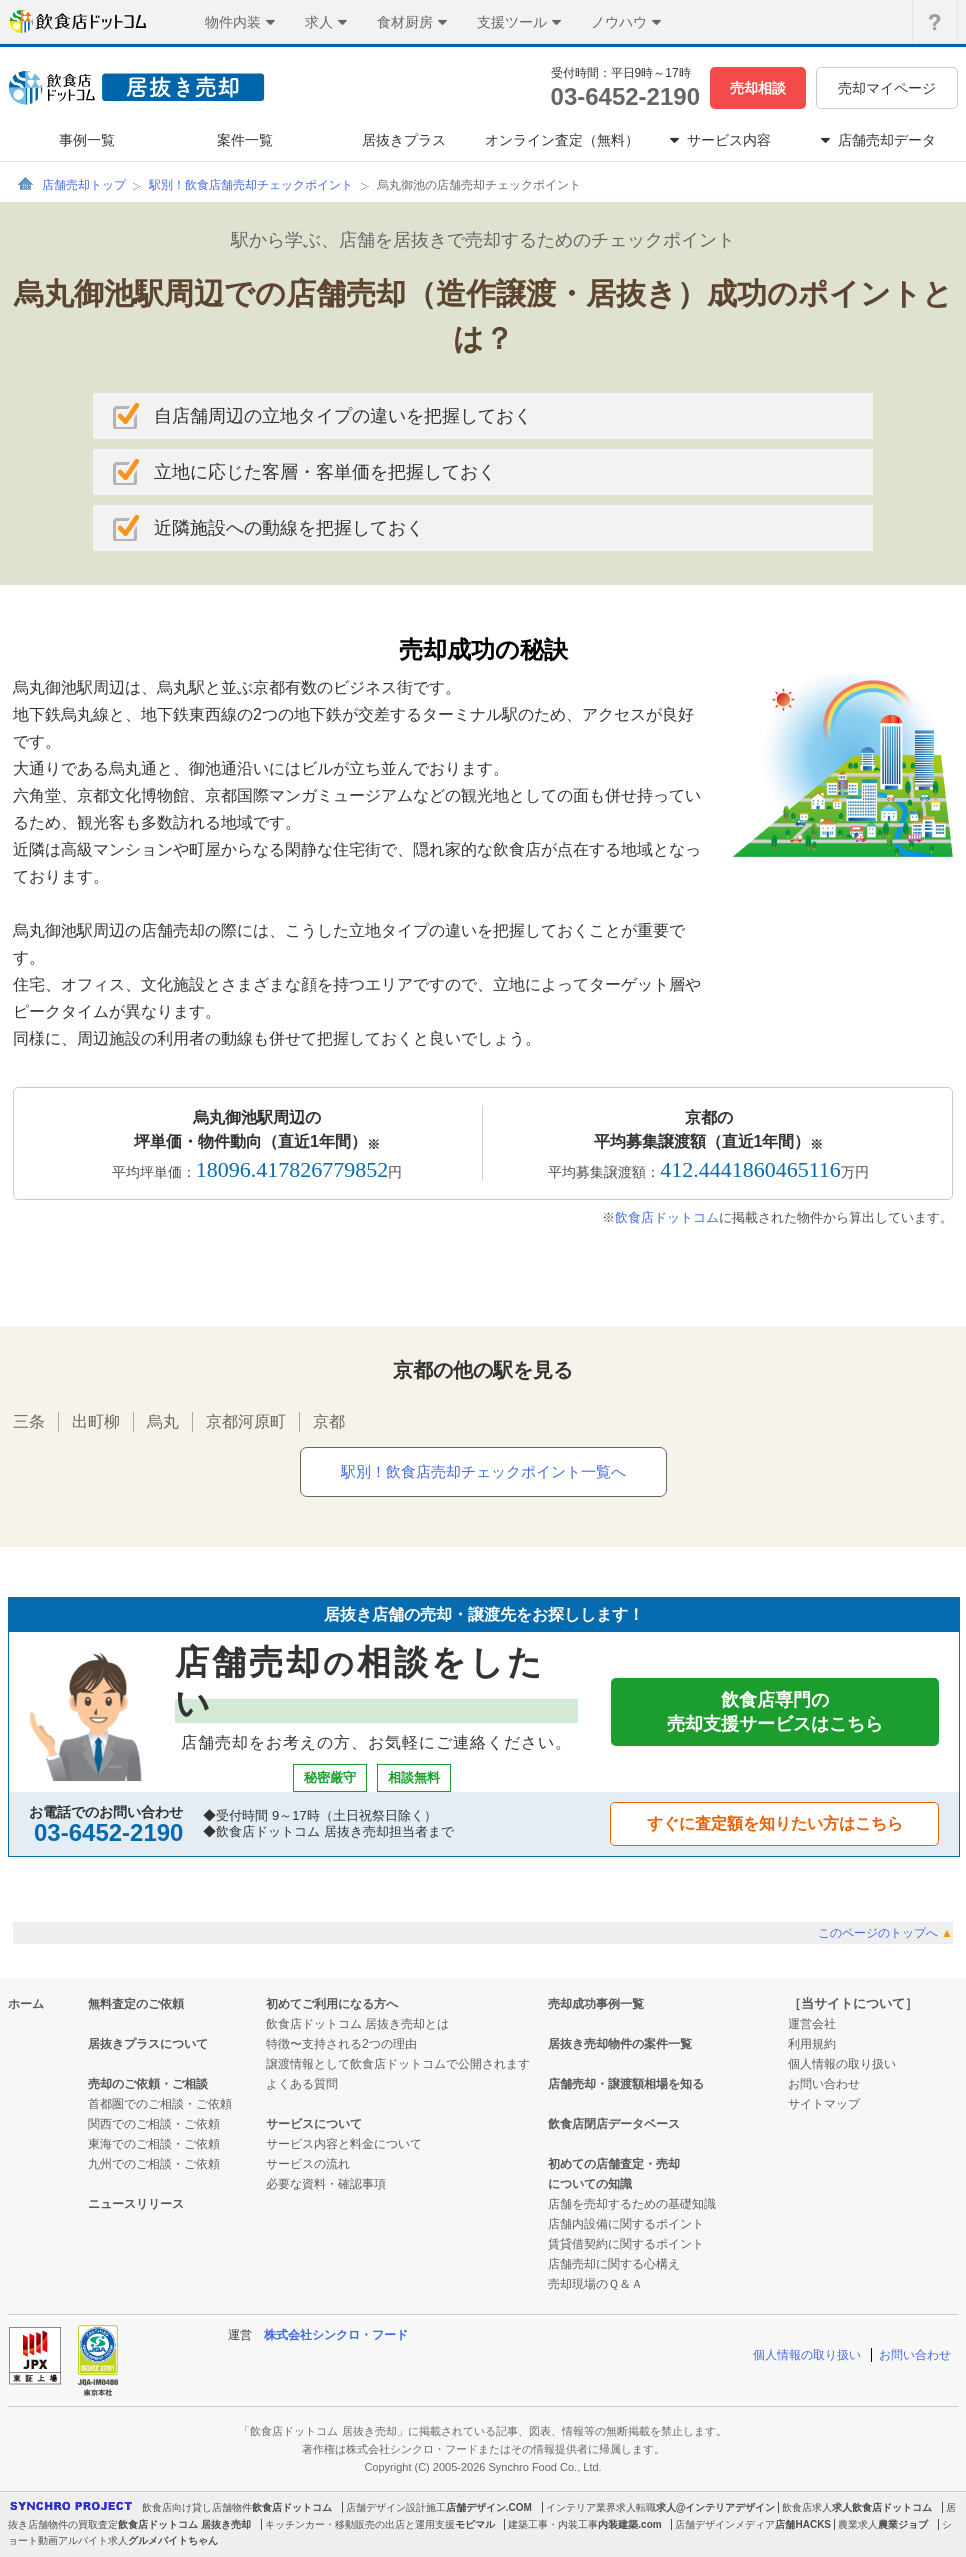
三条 (29, 1421)
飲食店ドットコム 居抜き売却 (184, 2524)
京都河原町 (246, 1421)
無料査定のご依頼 (136, 2004)
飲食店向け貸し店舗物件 (197, 2507)
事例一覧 (87, 140)
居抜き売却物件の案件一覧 (620, 2044)
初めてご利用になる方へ (332, 2004)
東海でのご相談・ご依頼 (154, 2144)
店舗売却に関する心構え (614, 2264)
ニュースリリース (136, 2204)
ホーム (26, 2004)
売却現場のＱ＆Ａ (595, 2284)
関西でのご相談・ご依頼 (154, 2124)
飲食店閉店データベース (614, 2124)
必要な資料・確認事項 (326, 2184)
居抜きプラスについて (148, 2044)
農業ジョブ (903, 2524)
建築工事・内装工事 (553, 2524)
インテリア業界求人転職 (601, 2507)
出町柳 (96, 1421)
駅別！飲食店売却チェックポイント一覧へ (483, 1471)
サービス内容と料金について (344, 2144)
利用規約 (812, 2044)
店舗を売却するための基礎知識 (632, 2204)
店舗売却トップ (84, 185)
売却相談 (758, 88)
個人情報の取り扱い (842, 2064)
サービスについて (314, 2124)
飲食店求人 (807, 2507)
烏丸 (163, 1421)
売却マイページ (887, 88)
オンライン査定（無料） (562, 140)
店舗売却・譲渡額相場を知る (626, 2084)
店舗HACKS (803, 2524)
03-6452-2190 (625, 96)
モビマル (475, 2524)
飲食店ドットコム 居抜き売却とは (357, 2024)
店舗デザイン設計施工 (396, 2507)
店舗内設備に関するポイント (626, 2224)
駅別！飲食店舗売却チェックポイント (251, 185)
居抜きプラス (404, 140)
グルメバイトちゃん (173, 2540)
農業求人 (858, 2524)
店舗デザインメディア (725, 2524)
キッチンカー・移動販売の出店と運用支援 (360, 2524)
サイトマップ (824, 2104)
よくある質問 (302, 2084)
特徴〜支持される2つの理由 (341, 2044)
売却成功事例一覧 (596, 2004)
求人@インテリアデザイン (716, 2507)
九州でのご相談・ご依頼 (154, 2164)
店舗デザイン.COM (489, 2507)
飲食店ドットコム (667, 1217)
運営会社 (812, 2024)
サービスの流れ (308, 2164)
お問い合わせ (824, 2084)
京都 (329, 1421)
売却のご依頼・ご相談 (148, 2084)
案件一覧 (245, 140)
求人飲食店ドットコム (882, 2507)
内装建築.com (629, 2524)
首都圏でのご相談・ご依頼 (160, 2104)
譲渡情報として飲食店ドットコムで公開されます (398, 2064)
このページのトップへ (885, 1933)
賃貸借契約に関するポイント (626, 2244)
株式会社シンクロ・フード (336, 2335)
